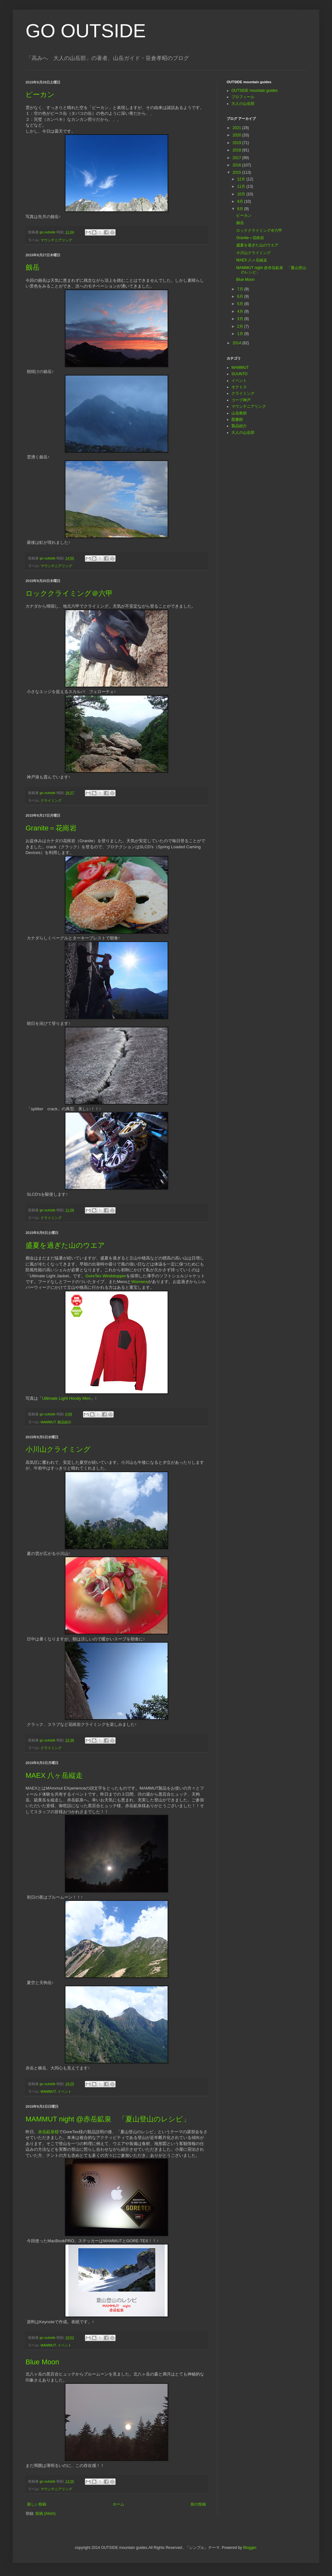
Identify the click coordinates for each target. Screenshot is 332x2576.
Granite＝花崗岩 (51, 828)
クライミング (51, 800)
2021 (237, 128)
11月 (241, 186)
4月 (240, 311)
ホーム (118, 2504)
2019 (237, 143)
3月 (240, 319)
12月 (241, 179)
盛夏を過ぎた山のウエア (65, 1245)
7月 (240, 289)
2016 (237, 165)
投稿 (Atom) (45, 2513)
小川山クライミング (58, 1449)
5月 (240, 304)
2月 (240, 326)
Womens (139, 1281)
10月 (241, 194)
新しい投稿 (36, 2504)
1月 (240, 334)
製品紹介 (64, 1422)
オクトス (239, 387)
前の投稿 (198, 2504)
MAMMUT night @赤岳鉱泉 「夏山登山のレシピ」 (108, 2119)
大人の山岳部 (242, 103)
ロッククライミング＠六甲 (69, 593)
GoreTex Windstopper (105, 1275)
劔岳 (33, 267)
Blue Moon (42, 2362)
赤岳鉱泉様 (48, 2131)
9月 (240, 201)
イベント (64, 2091)
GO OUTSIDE (86, 30)
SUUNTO (239, 374)
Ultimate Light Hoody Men (66, 1398)
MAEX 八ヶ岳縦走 (54, 1775)
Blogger (249, 2547)
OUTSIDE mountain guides (254, 90)
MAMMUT (48, 1422)
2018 (237, 150)
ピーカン (40, 95)
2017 (237, 158)
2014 (237, 343)
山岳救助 (239, 413)
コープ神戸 (241, 400)
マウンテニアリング (56, 240)
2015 (237, 172)
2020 (237, 135)
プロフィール (242, 97)
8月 (240, 209)
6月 (240, 296)
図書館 (237, 419)
